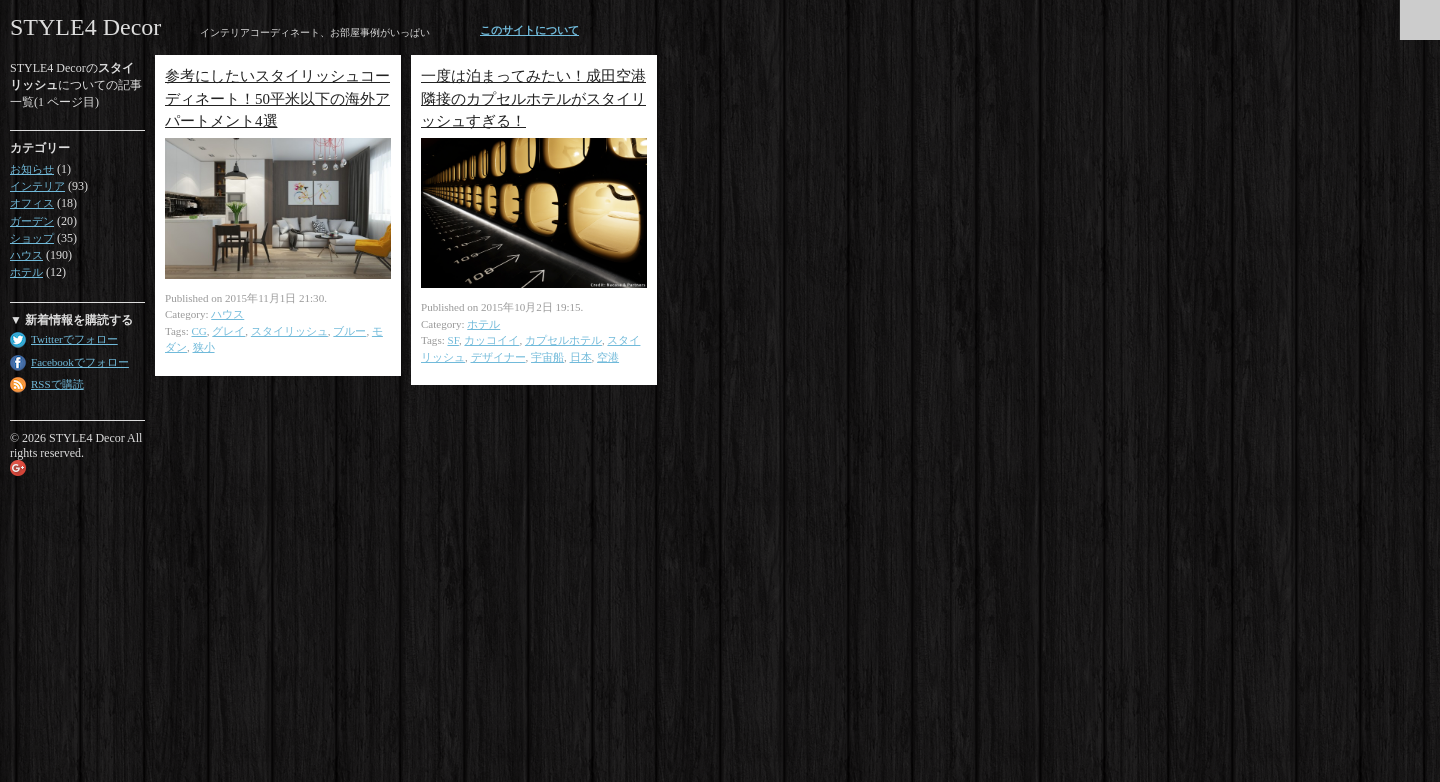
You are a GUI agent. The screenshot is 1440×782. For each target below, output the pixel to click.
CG (199, 331)
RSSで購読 (57, 384)
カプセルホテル (563, 340)
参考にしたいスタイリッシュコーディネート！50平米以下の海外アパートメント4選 (277, 98)
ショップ (32, 238)
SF (453, 340)
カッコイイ (491, 340)
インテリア (37, 186)
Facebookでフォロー (80, 362)
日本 (581, 357)
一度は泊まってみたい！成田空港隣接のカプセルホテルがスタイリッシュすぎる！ (533, 98)
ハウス (26, 255)
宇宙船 (547, 357)
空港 (608, 357)
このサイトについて (529, 30)
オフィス (32, 203)
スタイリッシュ (289, 331)
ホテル (26, 272)
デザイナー (498, 357)
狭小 (204, 347)
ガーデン (32, 221)
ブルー (349, 331)
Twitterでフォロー (74, 339)
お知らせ (32, 169)
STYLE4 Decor (85, 27)
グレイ (228, 331)
